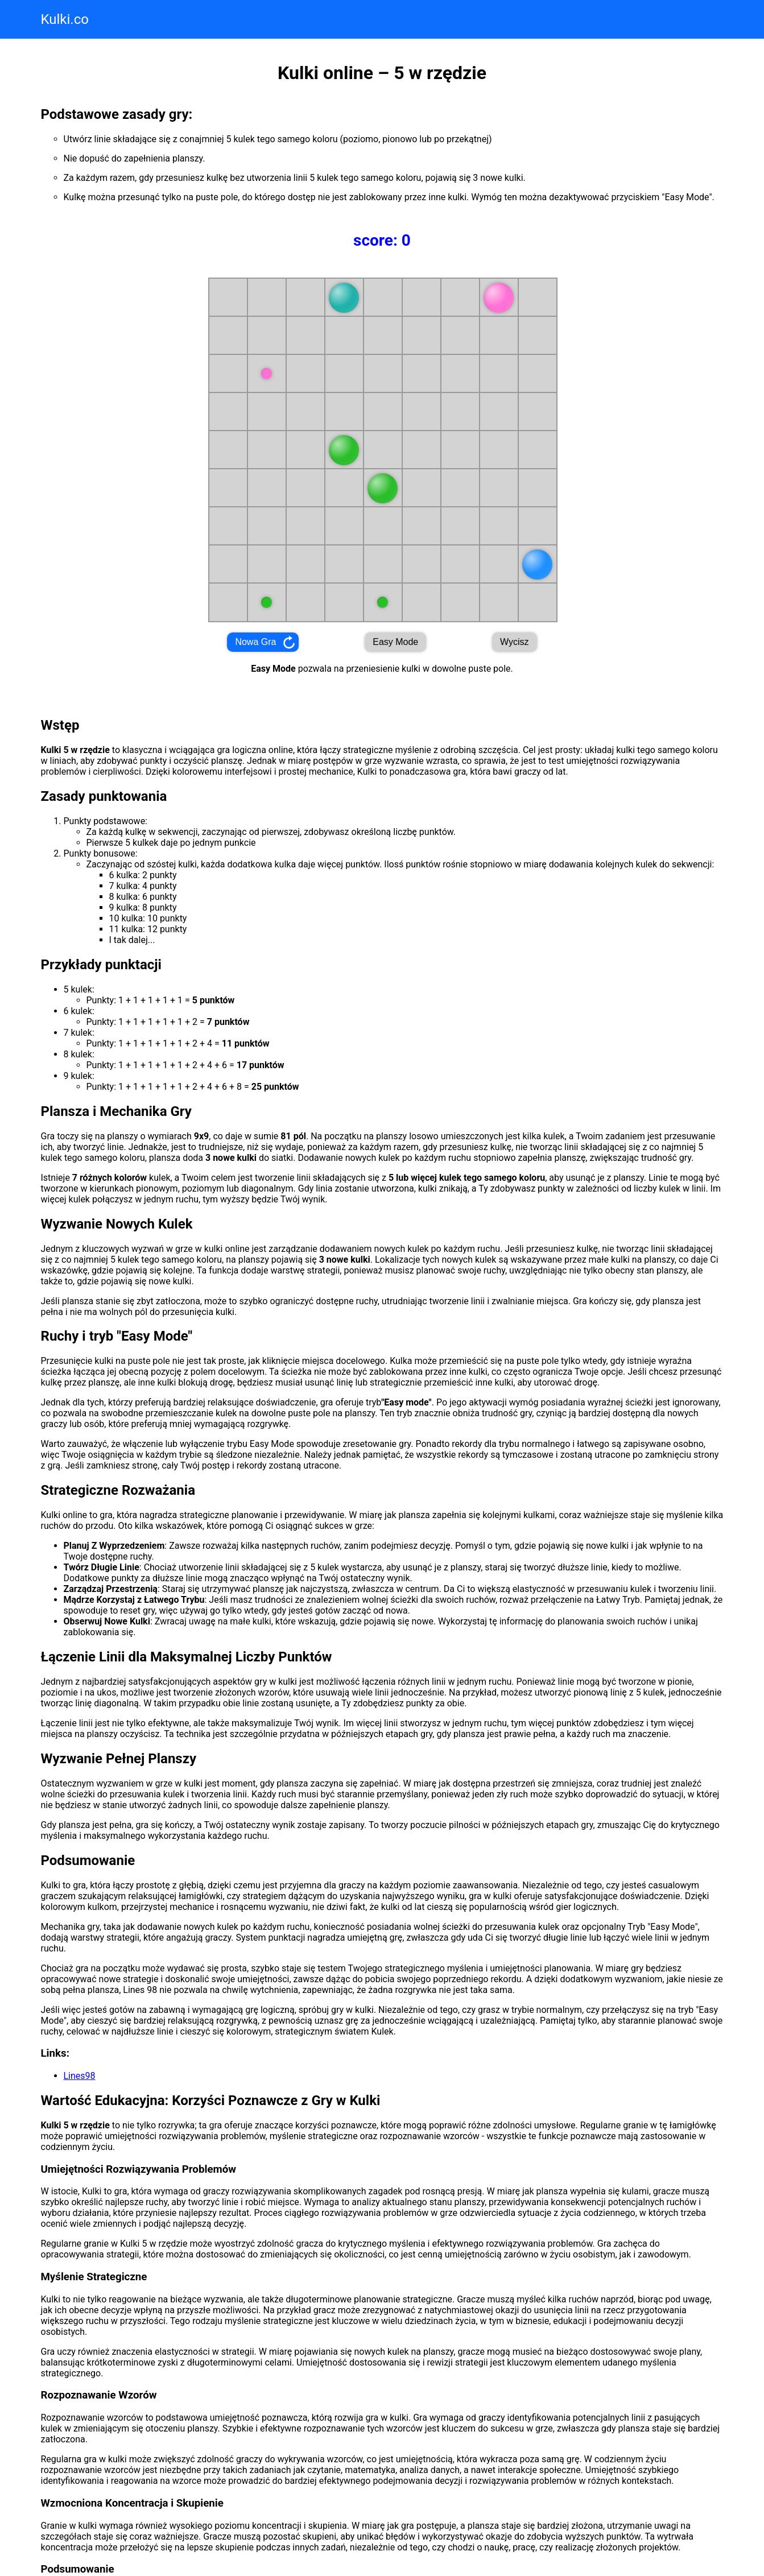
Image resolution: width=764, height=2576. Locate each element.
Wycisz (514, 642)
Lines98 (80, 2075)
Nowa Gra (255, 642)
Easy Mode (395, 642)
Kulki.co (65, 19)
